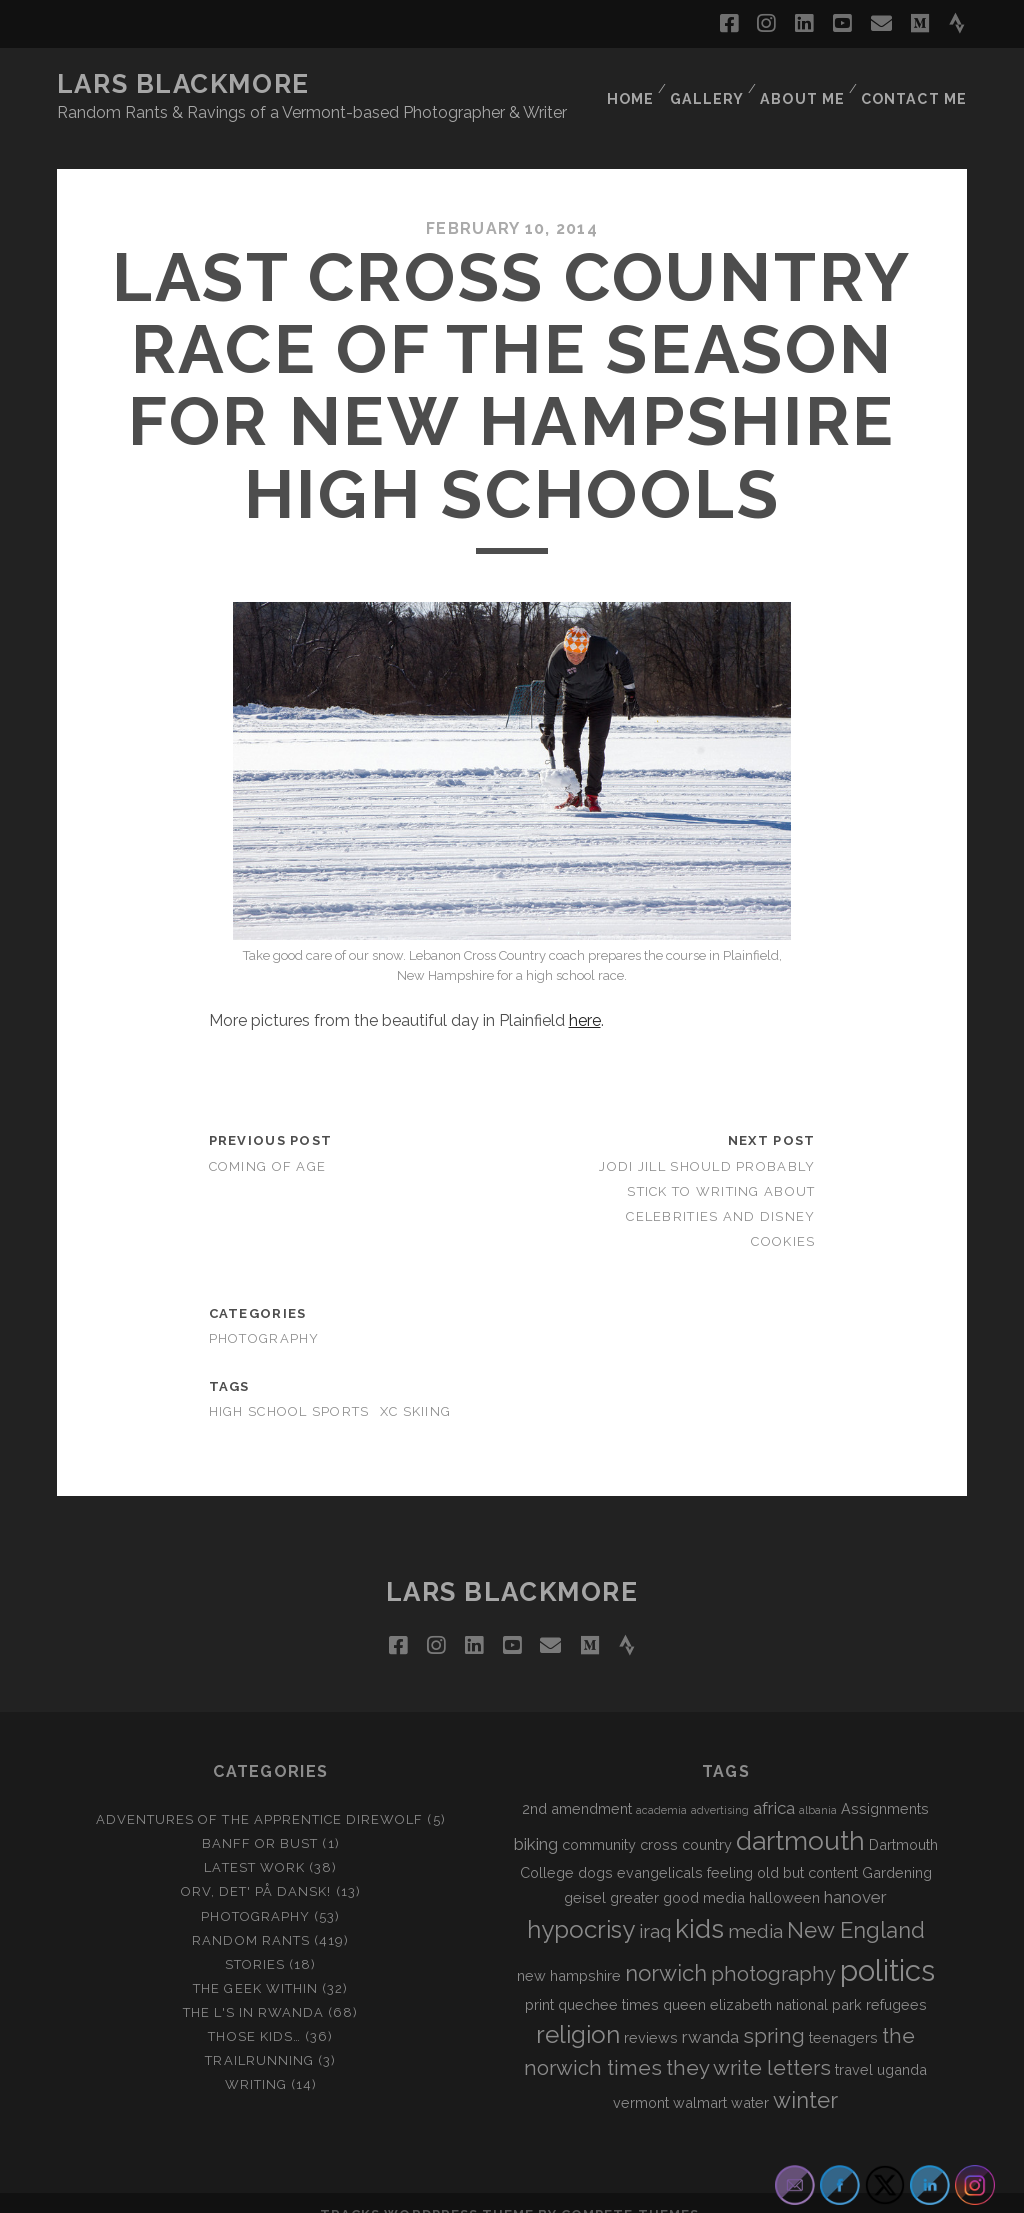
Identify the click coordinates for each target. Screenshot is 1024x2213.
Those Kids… (254, 2012)
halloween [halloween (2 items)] (784, 1872)
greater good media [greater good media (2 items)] (677, 1872)
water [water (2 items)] (750, 2078)
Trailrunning (259, 2036)
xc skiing (416, 1387)
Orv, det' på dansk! (256, 1867)
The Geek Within (255, 1964)
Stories (255, 1939)
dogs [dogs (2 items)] (595, 1847)
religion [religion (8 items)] (578, 2010)
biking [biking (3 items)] (536, 1819)
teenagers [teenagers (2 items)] (843, 2013)
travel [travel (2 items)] (854, 2045)
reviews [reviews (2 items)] (651, 2013)
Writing (256, 2060)
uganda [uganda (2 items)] (902, 2045)
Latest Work (254, 1843)
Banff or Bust (260, 1819)
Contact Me (917, 84)
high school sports (289, 1387)
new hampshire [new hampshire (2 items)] (569, 1951)
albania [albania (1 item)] (818, 1786)
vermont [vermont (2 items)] (641, 2078)
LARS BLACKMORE (183, 84)
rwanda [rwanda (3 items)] (710, 2013)
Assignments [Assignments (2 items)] (885, 1784)
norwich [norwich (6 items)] (666, 1949)
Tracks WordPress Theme (427, 2190)
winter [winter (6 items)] (805, 2076)
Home (628, 84)
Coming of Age (268, 1141)
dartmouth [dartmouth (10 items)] (800, 1816)
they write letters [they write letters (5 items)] (748, 2044)
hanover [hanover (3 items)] (855, 1872)
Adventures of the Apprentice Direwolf (260, 1795)
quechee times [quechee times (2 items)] (608, 1980)
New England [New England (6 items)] (856, 1906)
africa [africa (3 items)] (774, 1784)
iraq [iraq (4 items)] (655, 1907)
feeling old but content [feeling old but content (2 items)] (782, 1847)
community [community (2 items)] (599, 1819)
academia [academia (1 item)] (661, 1786)
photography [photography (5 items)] (773, 1950)
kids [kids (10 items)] (699, 1905)
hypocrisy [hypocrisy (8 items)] (581, 1905)
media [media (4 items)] (755, 1907)
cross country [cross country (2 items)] (686, 1819)
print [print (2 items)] (539, 1980)
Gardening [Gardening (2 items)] (897, 1847)
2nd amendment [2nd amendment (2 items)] (577, 1784)
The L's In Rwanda (253, 1988)
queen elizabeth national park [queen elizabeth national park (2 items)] (762, 1980)
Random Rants (251, 1915)
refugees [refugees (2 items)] (896, 1980)
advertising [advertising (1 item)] (720, 1786)
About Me (804, 84)
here (585, 996)
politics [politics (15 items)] (887, 1946)
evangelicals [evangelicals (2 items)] (660, 1847)
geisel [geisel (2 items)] (585, 1872)
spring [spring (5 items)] (774, 2012)
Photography (264, 1314)
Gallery (707, 84)
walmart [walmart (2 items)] (700, 2078)
